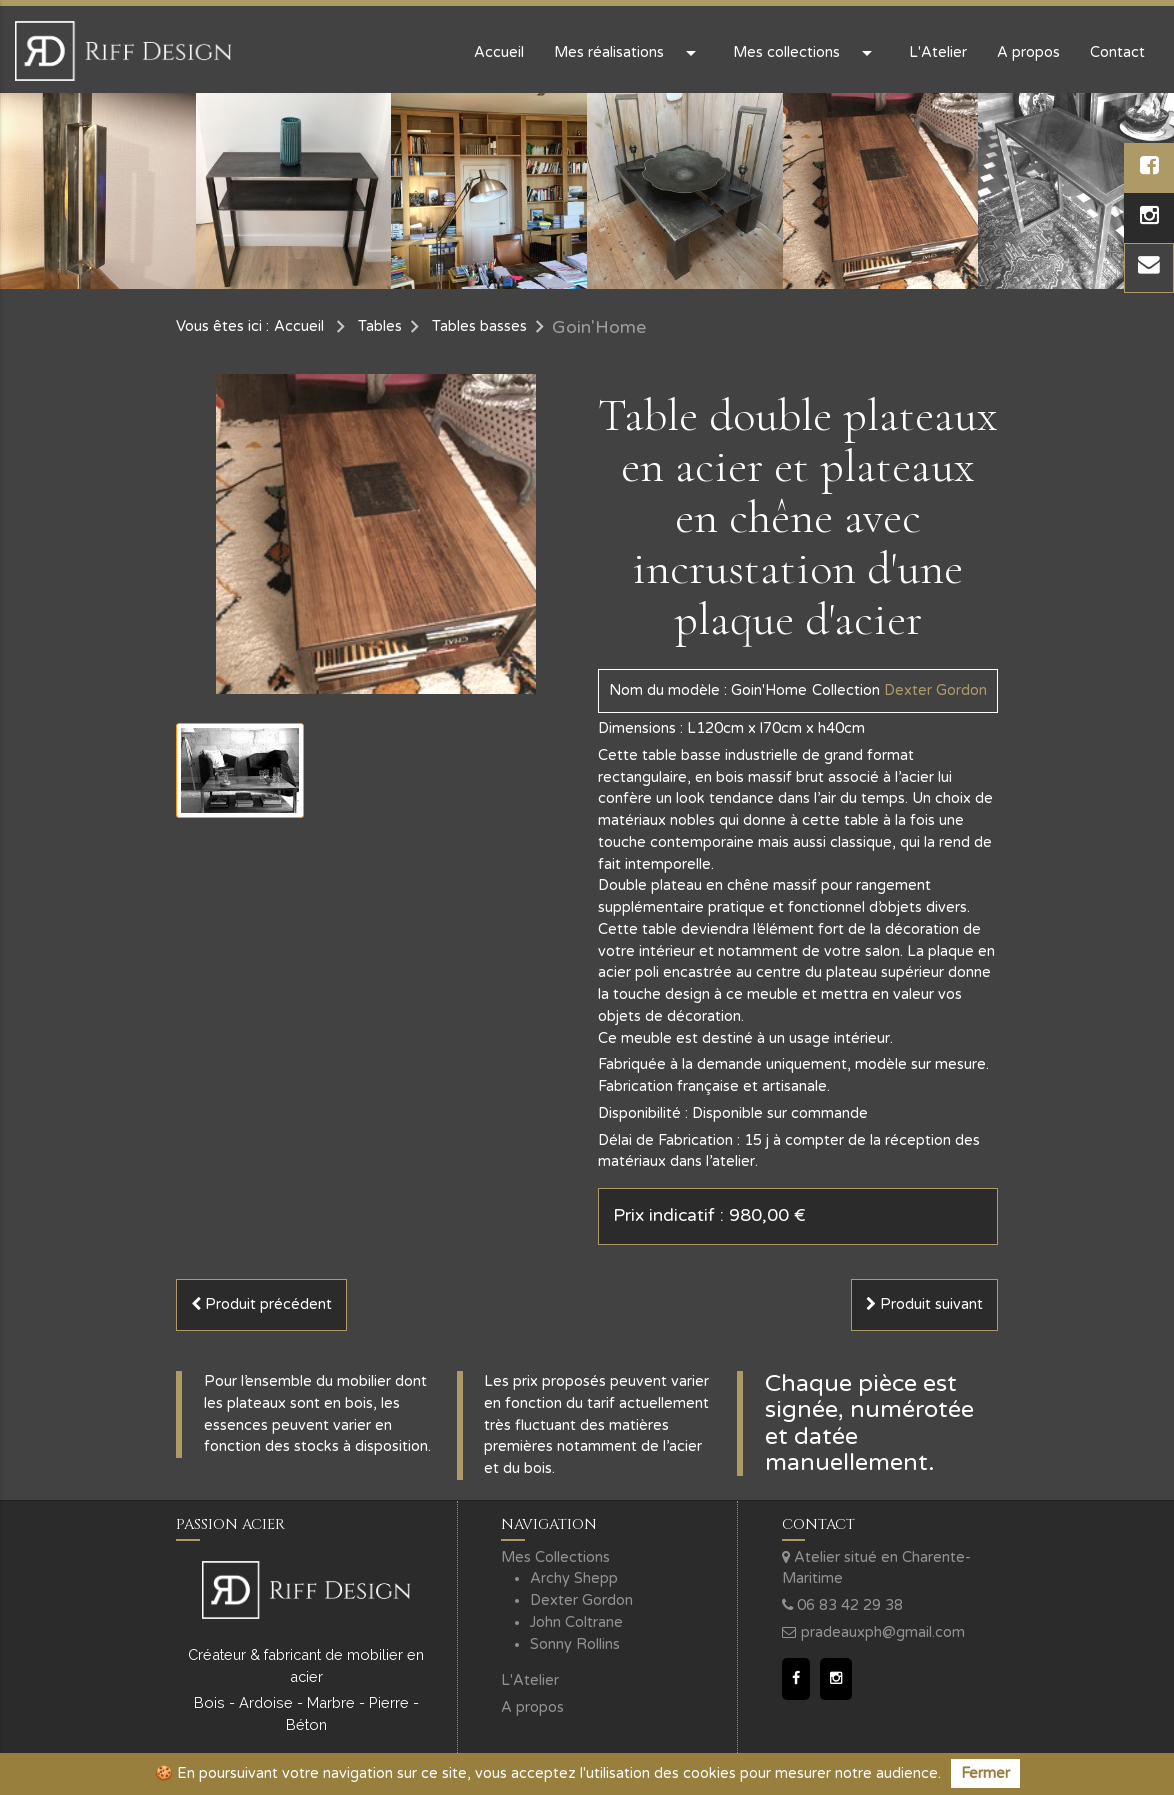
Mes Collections (555, 1557)
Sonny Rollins (575, 1644)
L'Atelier (938, 52)
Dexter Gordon (581, 1600)
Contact (1117, 52)
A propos (1028, 52)
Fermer (985, 1773)
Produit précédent (261, 1304)
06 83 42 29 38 (842, 1605)
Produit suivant (924, 1304)
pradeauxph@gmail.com (873, 1632)
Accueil (499, 52)
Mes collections (806, 53)
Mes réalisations (628, 53)
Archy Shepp (574, 1578)
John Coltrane (576, 1622)
